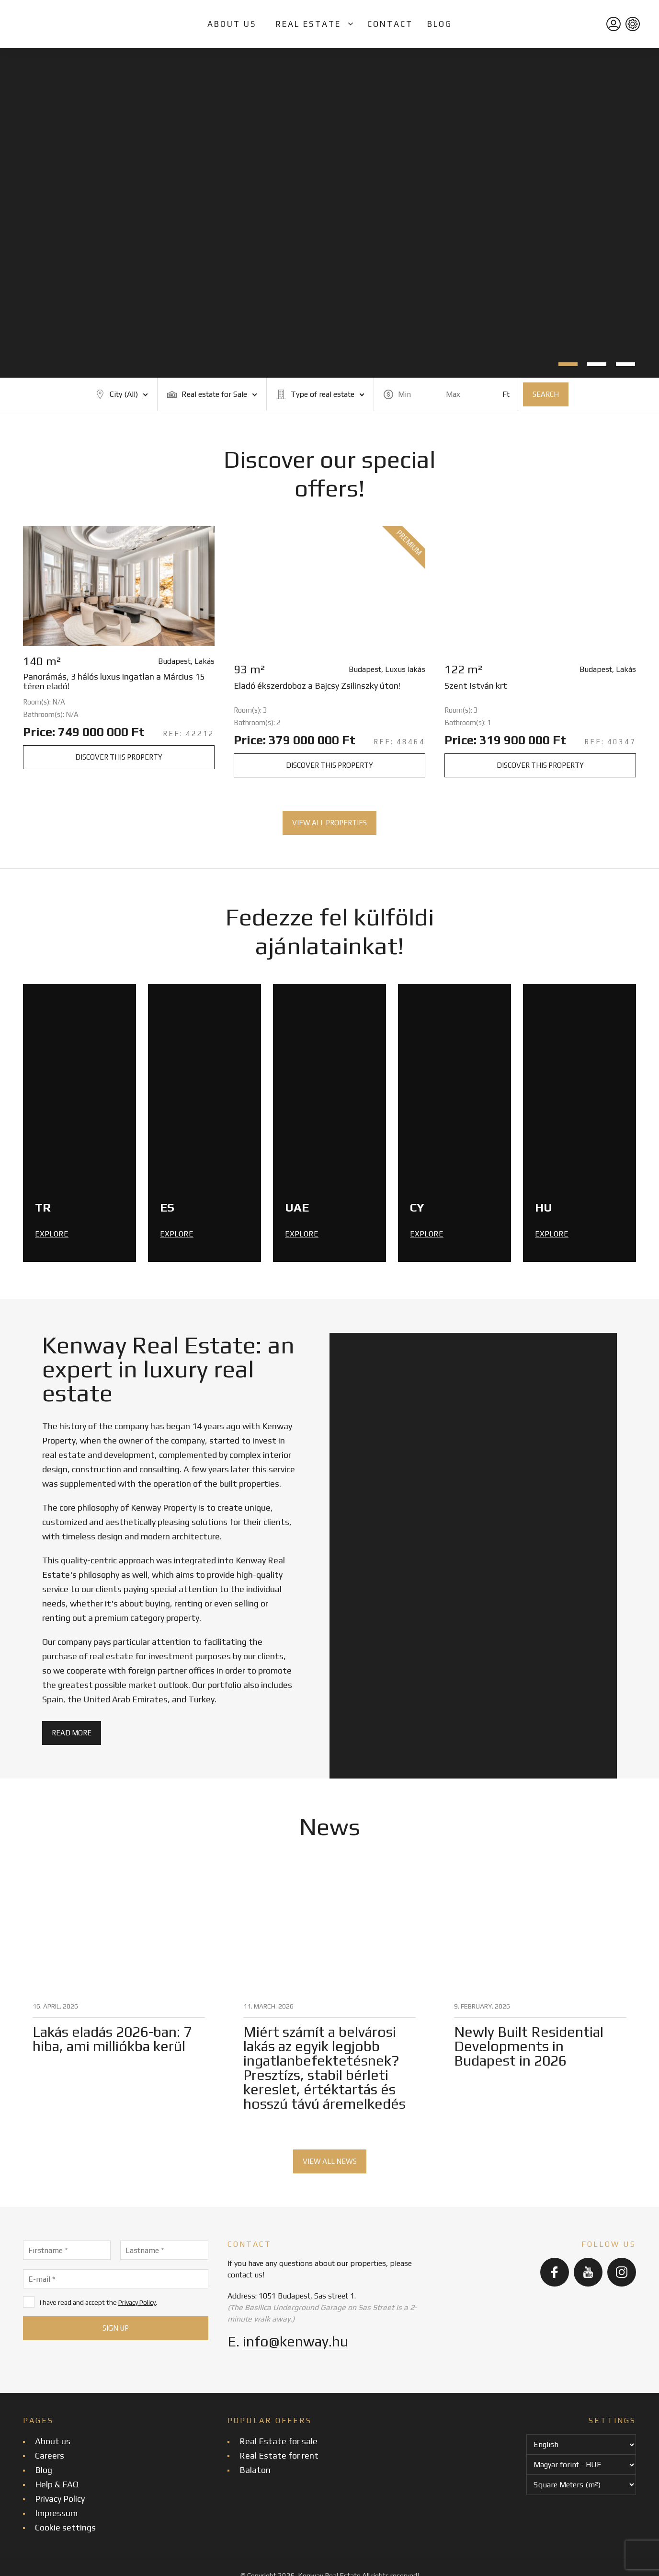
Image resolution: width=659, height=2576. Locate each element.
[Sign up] (115, 2328)
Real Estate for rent (278, 2455)
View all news (330, 2161)
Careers (49, 2455)
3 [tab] (625, 364)
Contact (390, 24)
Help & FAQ (57, 2484)
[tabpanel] (329, 213)
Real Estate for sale (278, 2441)
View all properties (329, 823)
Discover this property (118, 757)
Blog (439, 24)
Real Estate (308, 24)
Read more (71, 1733)
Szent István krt (475, 686)
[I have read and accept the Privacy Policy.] (28, 2302)
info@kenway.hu (295, 2341)
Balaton (255, 2470)
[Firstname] (67, 2250)
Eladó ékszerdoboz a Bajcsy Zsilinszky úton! (317, 686)
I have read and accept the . (90, 2302)
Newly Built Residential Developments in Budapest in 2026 (528, 2046)
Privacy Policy (137, 2302)
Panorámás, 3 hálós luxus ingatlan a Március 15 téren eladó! (114, 681)
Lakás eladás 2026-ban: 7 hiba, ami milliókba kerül (112, 2039)
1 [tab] (568, 364)
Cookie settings (65, 2527)
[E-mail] (115, 2278)
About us (232, 24)
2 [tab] (596, 364)
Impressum (56, 2513)
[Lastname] (164, 2250)
